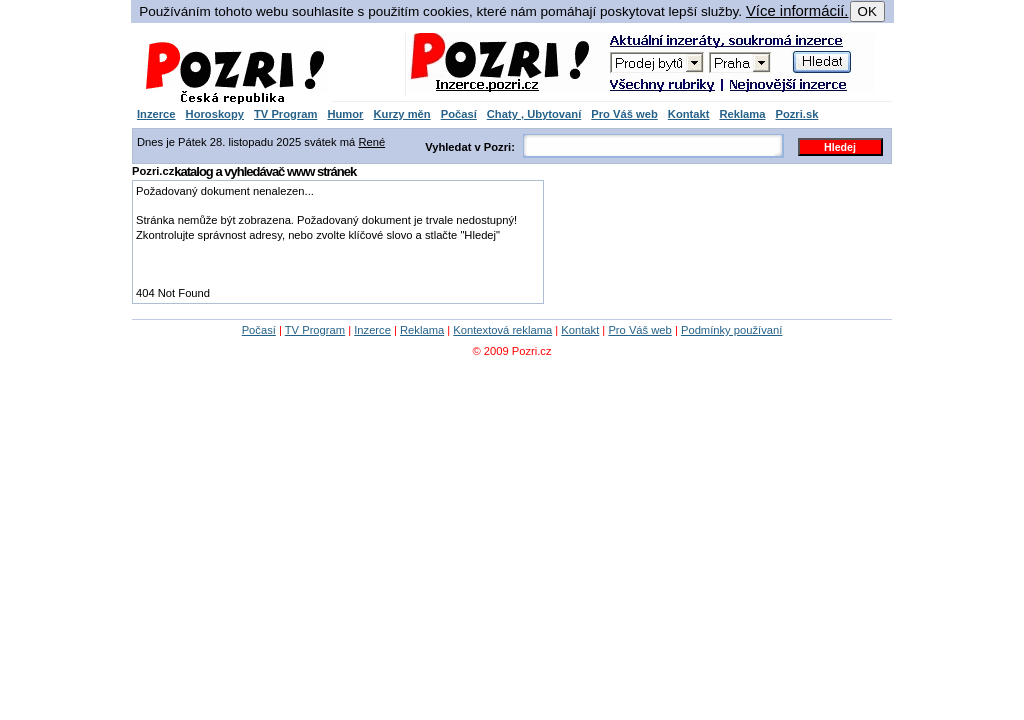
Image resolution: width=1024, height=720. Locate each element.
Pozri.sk (796, 114)
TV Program (285, 114)
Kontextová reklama (502, 330)
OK (867, 11)
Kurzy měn (401, 114)
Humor (345, 114)
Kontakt (689, 114)
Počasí (459, 114)
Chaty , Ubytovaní (534, 114)
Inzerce (156, 114)
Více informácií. (797, 11)
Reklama (742, 114)
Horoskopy (215, 114)
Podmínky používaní (731, 330)
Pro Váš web (624, 114)
